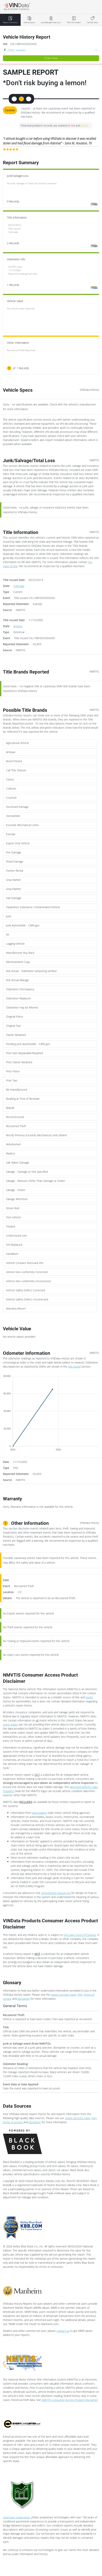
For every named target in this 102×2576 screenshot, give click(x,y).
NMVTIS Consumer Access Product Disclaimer (70, 2400)
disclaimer (24, 1999)
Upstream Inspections (16, 2517)
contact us (62, 2331)
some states (10, 1724)
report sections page (63, 1994)
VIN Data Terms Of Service (80, 1935)
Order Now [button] (51, 58)
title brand (74, 1366)
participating (39, 1813)
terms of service (13, 2122)
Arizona (17, 626)
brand (89, 1697)
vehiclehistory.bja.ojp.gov (56, 1893)
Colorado (18, 586)
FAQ (80, 1994)
